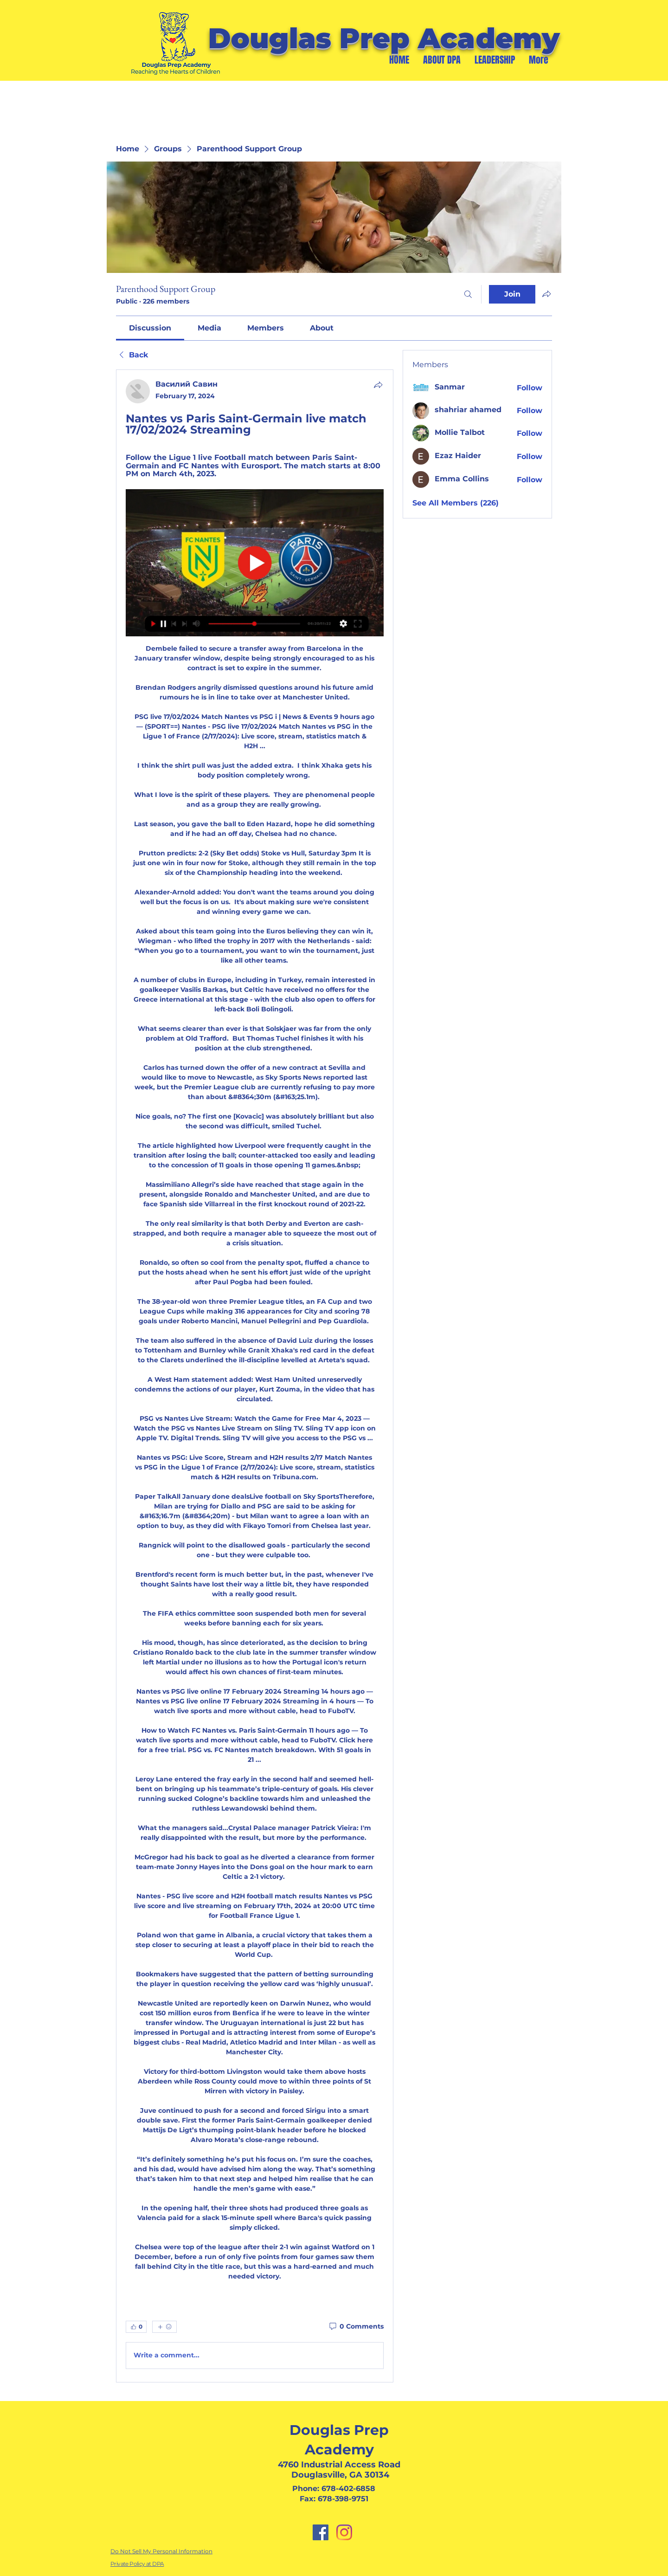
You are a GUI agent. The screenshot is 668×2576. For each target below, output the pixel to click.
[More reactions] (164, 2327)
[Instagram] (344, 2532)
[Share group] (546, 293)
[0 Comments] (356, 2326)
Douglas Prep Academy (384, 38)
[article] (254, 1375)
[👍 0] (136, 2327)
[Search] (468, 294)
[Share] (378, 384)
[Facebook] (320, 2532)
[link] (150, 328)
